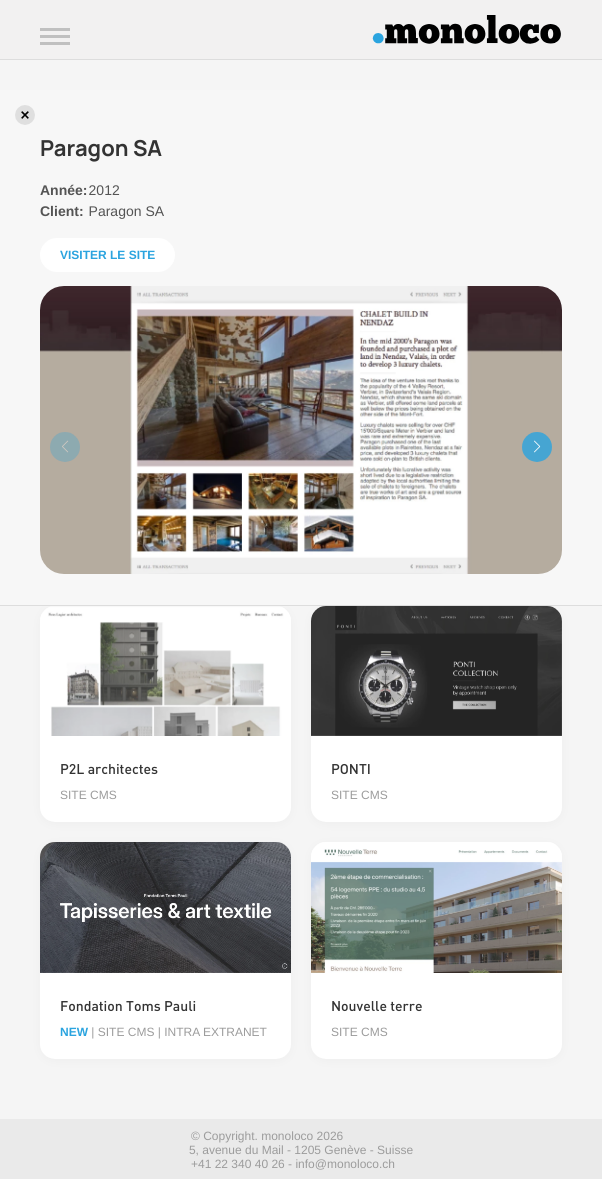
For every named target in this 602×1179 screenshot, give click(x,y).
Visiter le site (107, 255)
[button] (537, 447)
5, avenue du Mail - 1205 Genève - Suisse (301, 1150)
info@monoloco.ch (345, 1164)
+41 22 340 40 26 (238, 1164)
